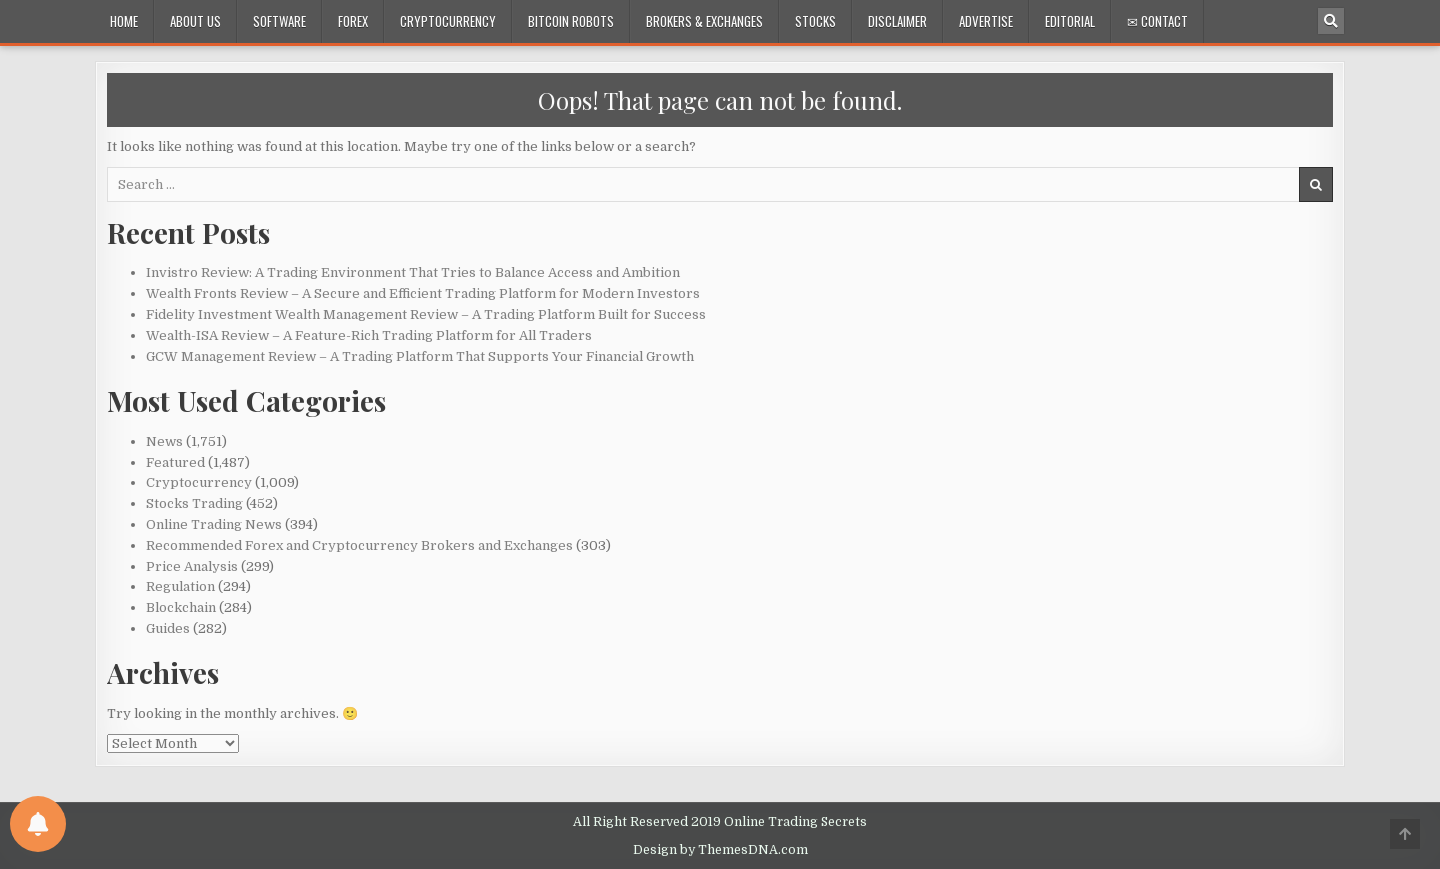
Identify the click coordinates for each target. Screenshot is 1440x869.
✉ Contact (1157, 21)
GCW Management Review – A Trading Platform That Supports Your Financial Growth (420, 356)
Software (279, 21)
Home (124, 21)
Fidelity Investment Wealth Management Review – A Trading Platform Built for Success (426, 314)
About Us (195, 21)
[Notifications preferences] (38, 824)
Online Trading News (214, 524)
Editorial (1070, 21)
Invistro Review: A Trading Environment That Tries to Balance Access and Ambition (413, 272)
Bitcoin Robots (571, 21)
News (164, 441)
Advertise (986, 21)
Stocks (815, 21)
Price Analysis (192, 566)
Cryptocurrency (448, 21)
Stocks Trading (194, 503)
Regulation (180, 586)
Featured (175, 462)
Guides (168, 628)
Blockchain (181, 607)
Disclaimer (897, 21)
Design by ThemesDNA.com (720, 850)
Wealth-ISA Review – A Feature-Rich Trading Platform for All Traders (369, 335)
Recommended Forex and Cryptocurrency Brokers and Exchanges (359, 545)
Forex (353, 21)
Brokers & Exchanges (704, 21)
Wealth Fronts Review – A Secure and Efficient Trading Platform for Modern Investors (423, 293)
